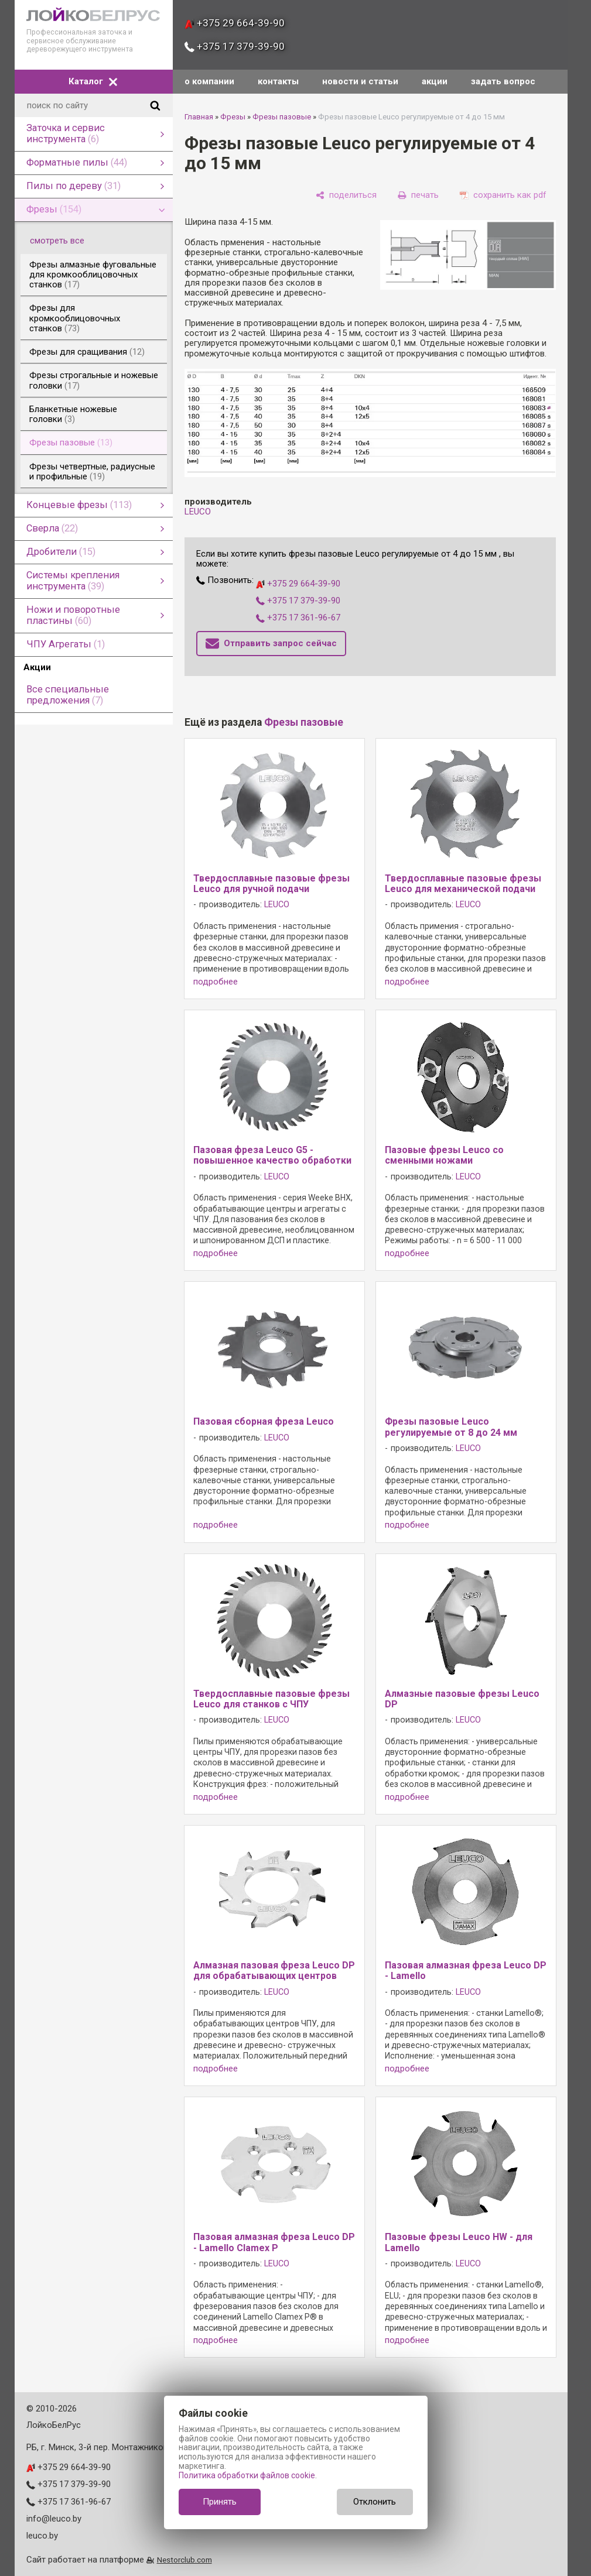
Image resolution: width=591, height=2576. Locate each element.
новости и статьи (360, 81)
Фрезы (232, 116)
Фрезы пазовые (281, 116)
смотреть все (64, 240)
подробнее (215, 982)
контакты (278, 81)
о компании (209, 81)
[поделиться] (346, 194)
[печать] (418, 194)
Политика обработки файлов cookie (247, 2475)
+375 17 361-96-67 (298, 617)
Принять (220, 2501)
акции (434, 81)
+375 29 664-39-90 (235, 23)
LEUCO (198, 511)
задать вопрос (503, 81)
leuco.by (42, 2535)
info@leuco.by (53, 2518)
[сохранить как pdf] (503, 194)
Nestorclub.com (184, 2559)
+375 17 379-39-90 (235, 46)
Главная (199, 116)
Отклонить (374, 2501)
